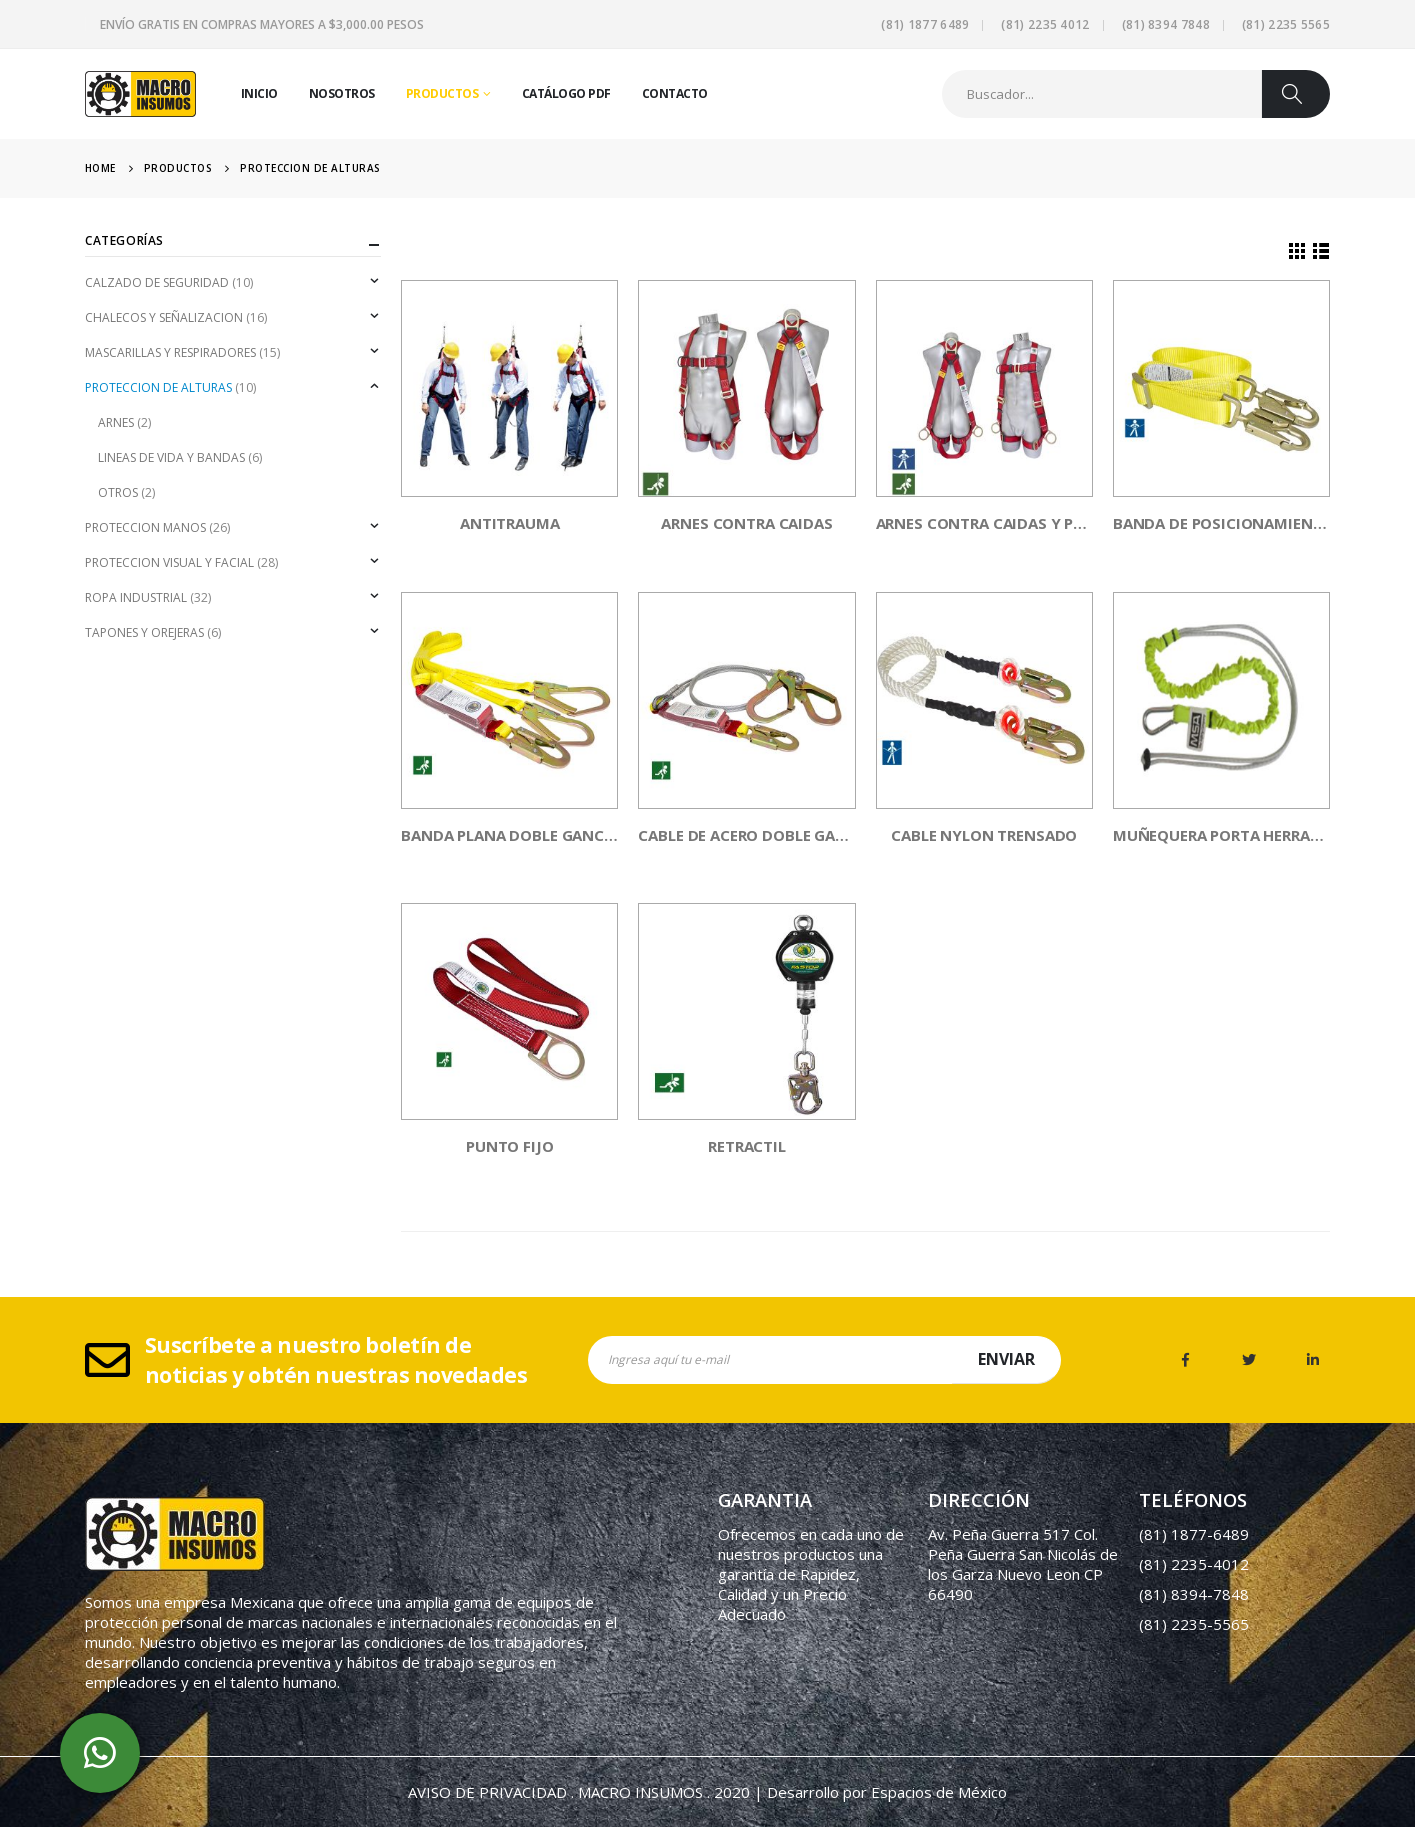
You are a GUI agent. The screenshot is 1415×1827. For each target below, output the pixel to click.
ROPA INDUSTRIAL (136, 597)
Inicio (259, 93)
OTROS (118, 492)
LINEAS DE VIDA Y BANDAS (171, 457)
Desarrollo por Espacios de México (887, 1792)
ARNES (116, 422)
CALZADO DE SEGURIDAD (157, 282)
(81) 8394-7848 (1194, 1594)
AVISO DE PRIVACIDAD (487, 1792)
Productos (442, 93)
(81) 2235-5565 (1194, 1624)
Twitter (1249, 1360)
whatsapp (100, 1753)
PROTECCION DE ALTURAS (158, 387)
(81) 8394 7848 (1166, 24)
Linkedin (1313, 1360)
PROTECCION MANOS (145, 527)
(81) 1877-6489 (1194, 1534)
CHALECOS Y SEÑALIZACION (164, 317)
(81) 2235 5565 (1286, 24)
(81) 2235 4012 (1045, 24)
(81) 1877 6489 (925, 24)
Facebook (1185, 1360)
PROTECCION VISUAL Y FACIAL (169, 562)
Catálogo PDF (566, 93)
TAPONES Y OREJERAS (144, 632)
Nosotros (342, 93)
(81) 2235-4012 (1194, 1564)
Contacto (675, 93)
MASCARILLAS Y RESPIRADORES (170, 352)
